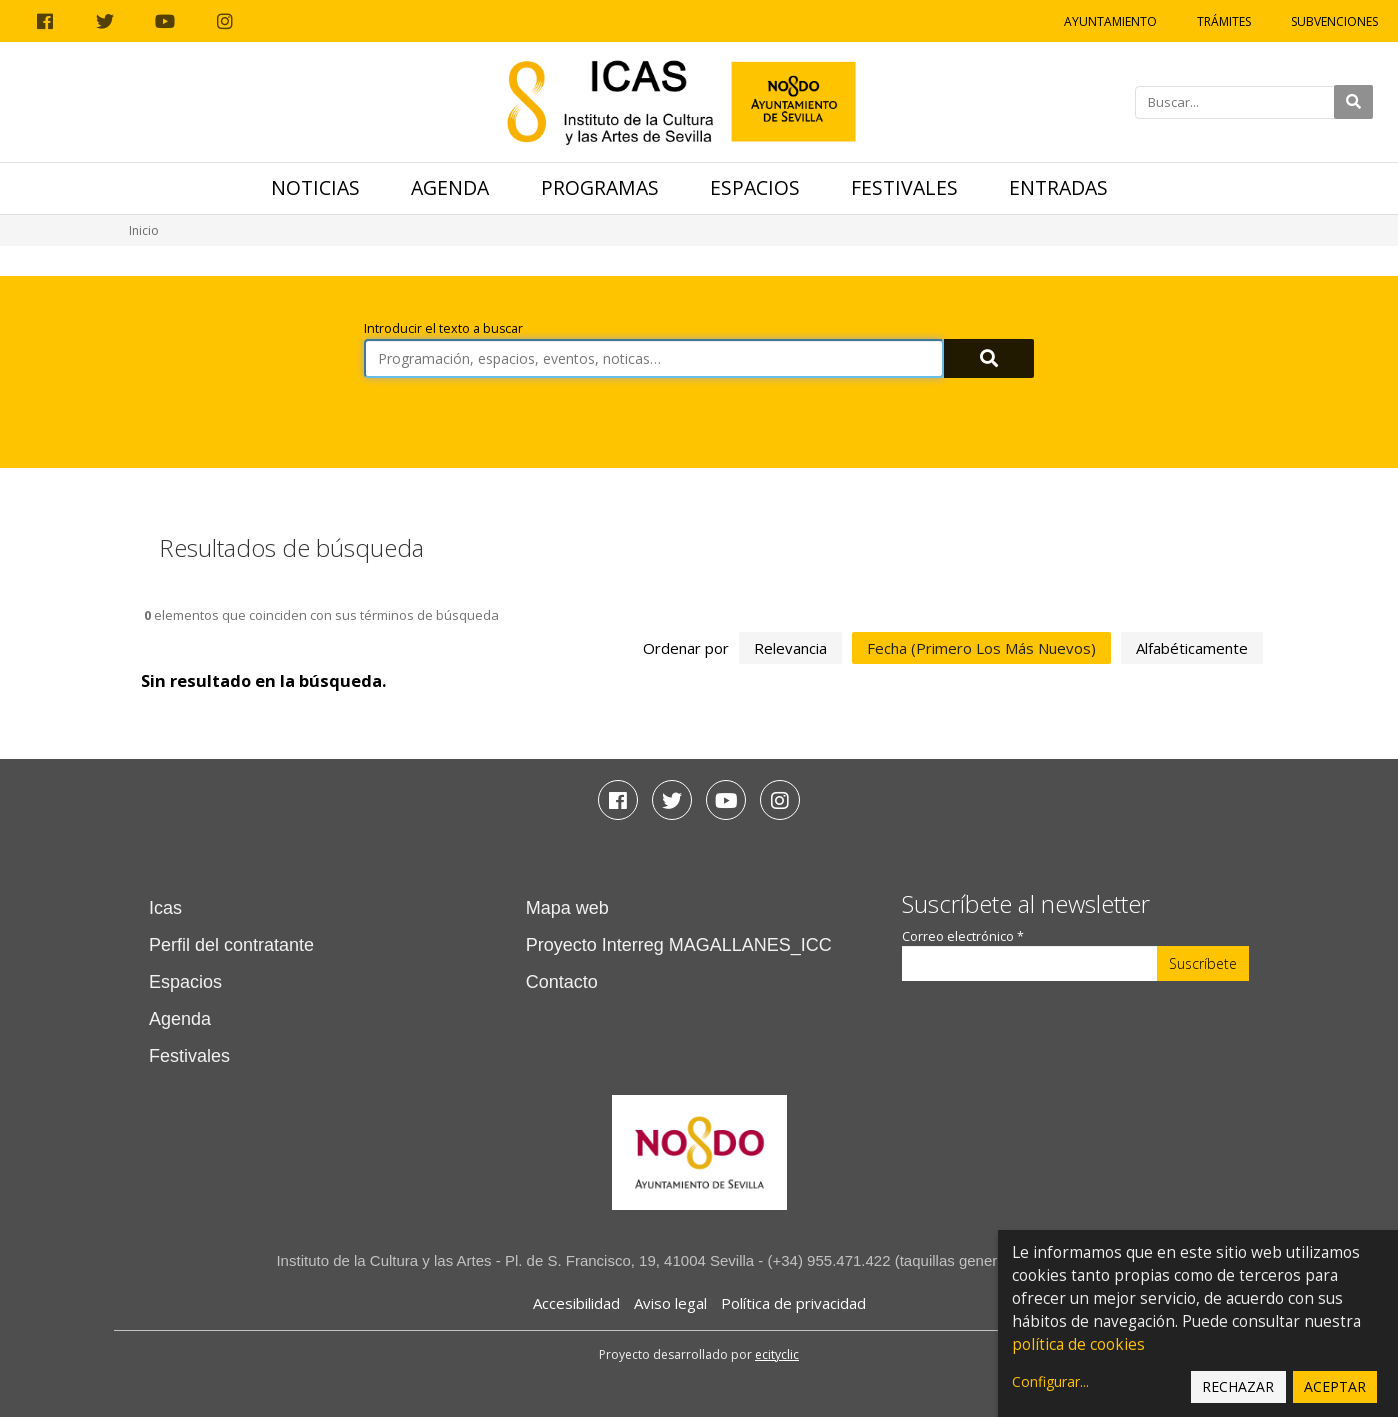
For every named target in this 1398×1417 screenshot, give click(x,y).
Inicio (144, 230)
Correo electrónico (963, 936)
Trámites (1224, 21)
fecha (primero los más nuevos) (981, 648)
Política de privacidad (793, 1303)
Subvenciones (1334, 21)
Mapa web (567, 908)
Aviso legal (670, 1303)
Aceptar (1335, 1386)
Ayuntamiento (1110, 21)
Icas (165, 908)
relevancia (790, 648)
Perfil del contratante (231, 945)
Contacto (562, 982)
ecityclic (777, 1354)
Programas (600, 187)
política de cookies (1078, 1344)
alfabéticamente (1192, 648)
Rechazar (1238, 1386)
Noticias (315, 187)
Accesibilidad (576, 1303)
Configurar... (1050, 1381)
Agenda (450, 187)
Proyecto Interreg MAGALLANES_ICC (679, 945)
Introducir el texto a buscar (443, 328)
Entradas (1058, 187)
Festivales (904, 187)
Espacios (755, 187)
